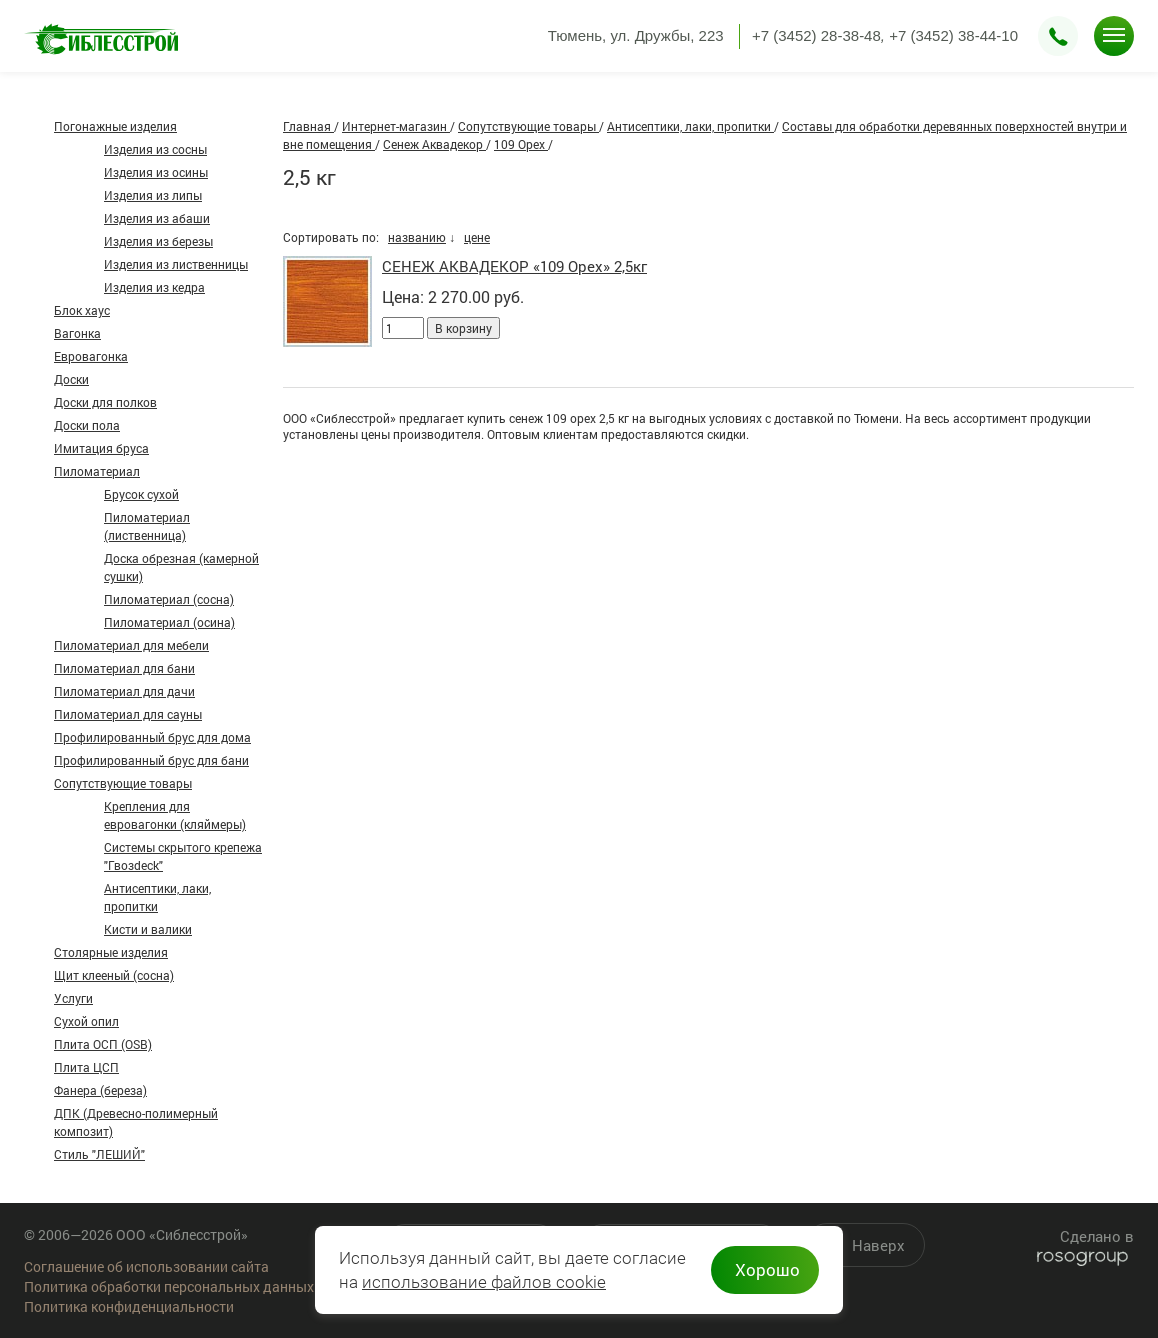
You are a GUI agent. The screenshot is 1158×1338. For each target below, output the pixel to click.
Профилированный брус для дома (152, 737)
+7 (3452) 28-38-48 (816, 35)
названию (417, 237)
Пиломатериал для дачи (124, 691)
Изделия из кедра (154, 287)
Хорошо (767, 1269)
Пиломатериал (97, 471)
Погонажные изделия (115, 126)
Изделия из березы (158, 241)
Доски (71, 379)
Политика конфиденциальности (129, 1306)
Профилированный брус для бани (151, 760)
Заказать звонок (1058, 36)
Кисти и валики (148, 929)
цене (477, 237)
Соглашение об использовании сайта (146, 1266)
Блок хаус (82, 310)
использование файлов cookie (484, 1282)
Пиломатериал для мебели (131, 645)
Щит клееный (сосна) (114, 975)
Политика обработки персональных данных (169, 1286)
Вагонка (77, 333)
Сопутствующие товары (123, 783)
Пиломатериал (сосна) (169, 599)
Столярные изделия (111, 952)
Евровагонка (91, 356)
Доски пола (87, 425)
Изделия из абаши (157, 218)
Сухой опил (86, 1021)
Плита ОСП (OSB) (103, 1044)
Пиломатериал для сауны (128, 714)
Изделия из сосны (155, 149)
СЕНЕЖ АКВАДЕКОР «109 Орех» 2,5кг (514, 266)
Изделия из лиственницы (176, 264)
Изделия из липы (153, 195)
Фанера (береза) (100, 1090)
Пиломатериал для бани (124, 668)
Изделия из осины (156, 172)
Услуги (73, 998)
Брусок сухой (141, 494)
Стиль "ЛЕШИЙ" (99, 1154)
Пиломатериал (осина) (169, 622)
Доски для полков (105, 402)
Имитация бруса (101, 448)
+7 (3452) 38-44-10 (953, 35)
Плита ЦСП (86, 1067)
